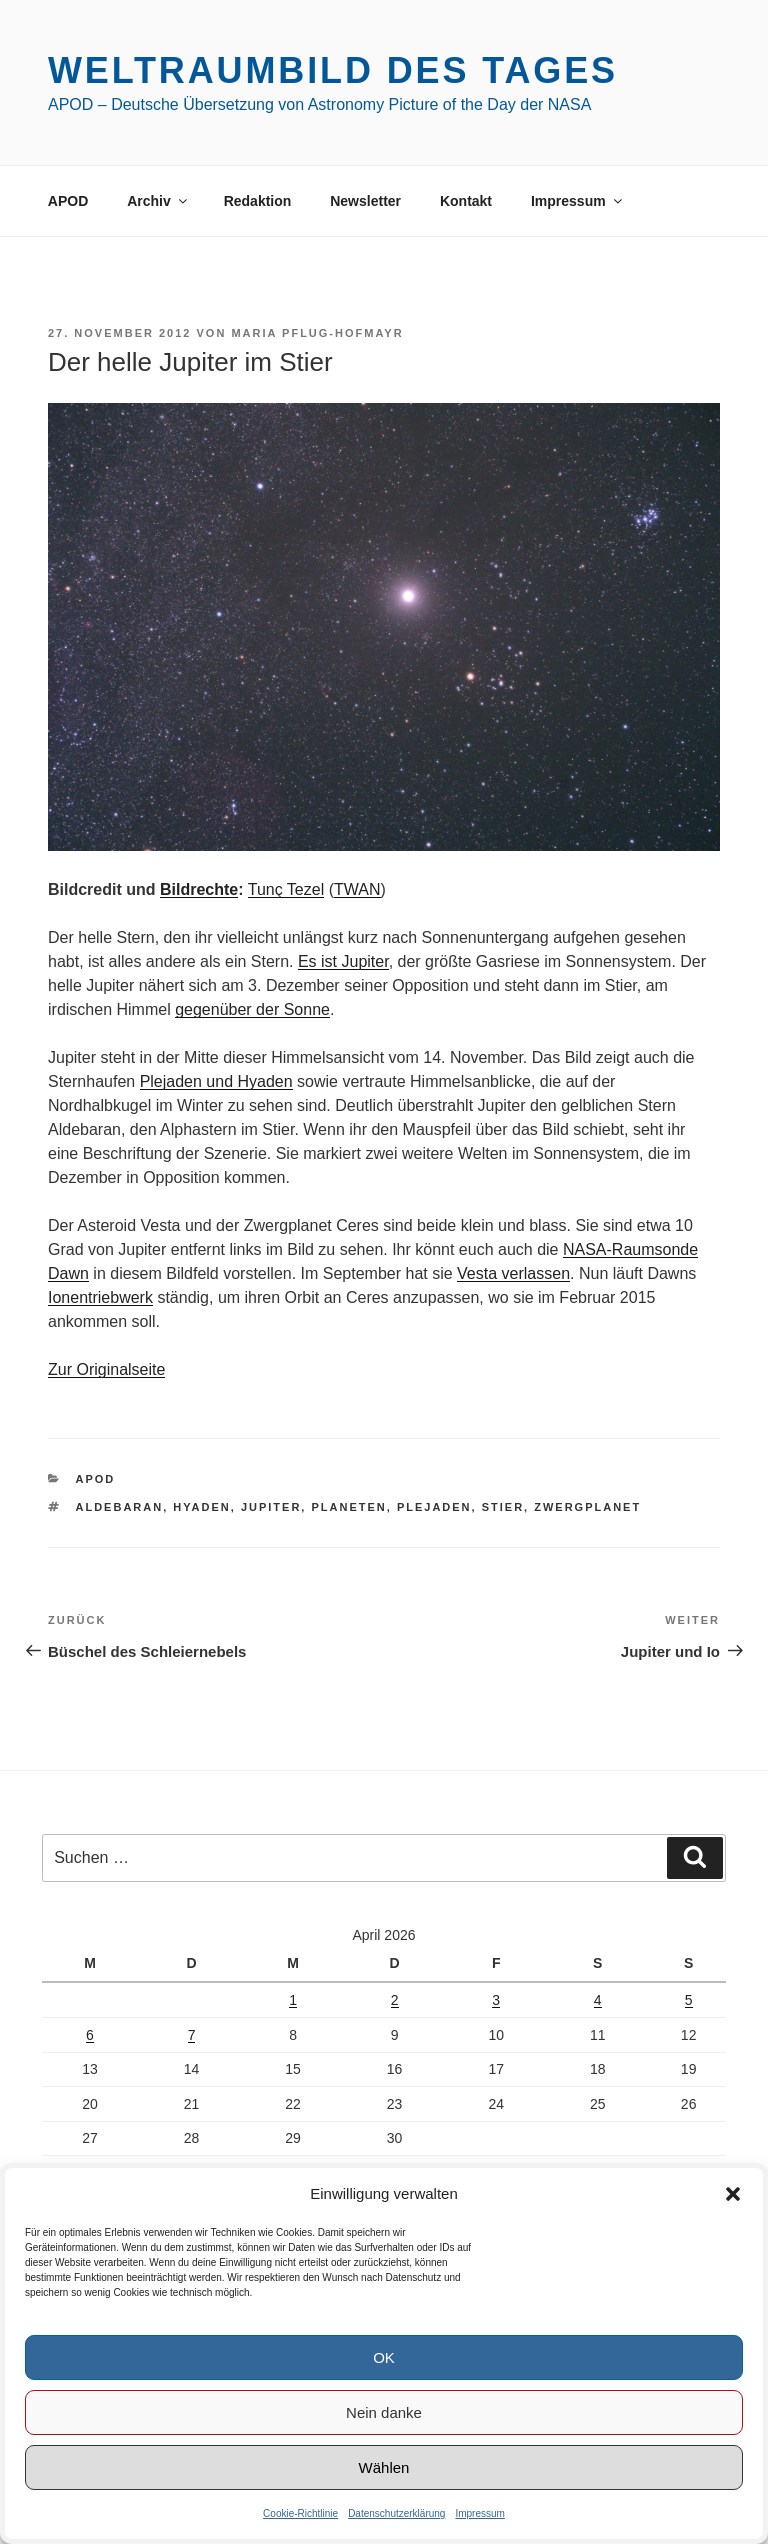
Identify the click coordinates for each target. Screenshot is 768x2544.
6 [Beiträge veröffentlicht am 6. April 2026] (90, 2035)
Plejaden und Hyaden (216, 1081)
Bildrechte (199, 889)
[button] (733, 2194)
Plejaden (434, 1507)
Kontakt (466, 201)
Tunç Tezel (286, 889)
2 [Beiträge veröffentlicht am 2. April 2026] (395, 2000)
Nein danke (384, 2412)
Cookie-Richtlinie (300, 2513)
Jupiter (271, 1507)
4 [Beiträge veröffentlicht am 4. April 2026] (598, 2000)
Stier (503, 1507)
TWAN (357, 889)
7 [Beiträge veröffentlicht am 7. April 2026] (192, 2035)
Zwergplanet (587, 1507)
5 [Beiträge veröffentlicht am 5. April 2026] (689, 2000)
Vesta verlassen (513, 1273)
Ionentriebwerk (100, 1297)
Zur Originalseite (106, 1369)
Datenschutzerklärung (396, 2513)
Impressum (479, 2513)
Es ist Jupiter (343, 961)
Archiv (158, 201)
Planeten (348, 1507)
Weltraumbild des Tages (333, 70)
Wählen (384, 2467)
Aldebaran (120, 1507)
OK (384, 2357)
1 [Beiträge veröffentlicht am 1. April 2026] (293, 2000)
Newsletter (365, 201)
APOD (68, 201)
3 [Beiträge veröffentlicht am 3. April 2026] (496, 2000)
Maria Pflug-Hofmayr (317, 333)
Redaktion (258, 201)
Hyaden (201, 1507)
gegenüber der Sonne (252, 1009)
